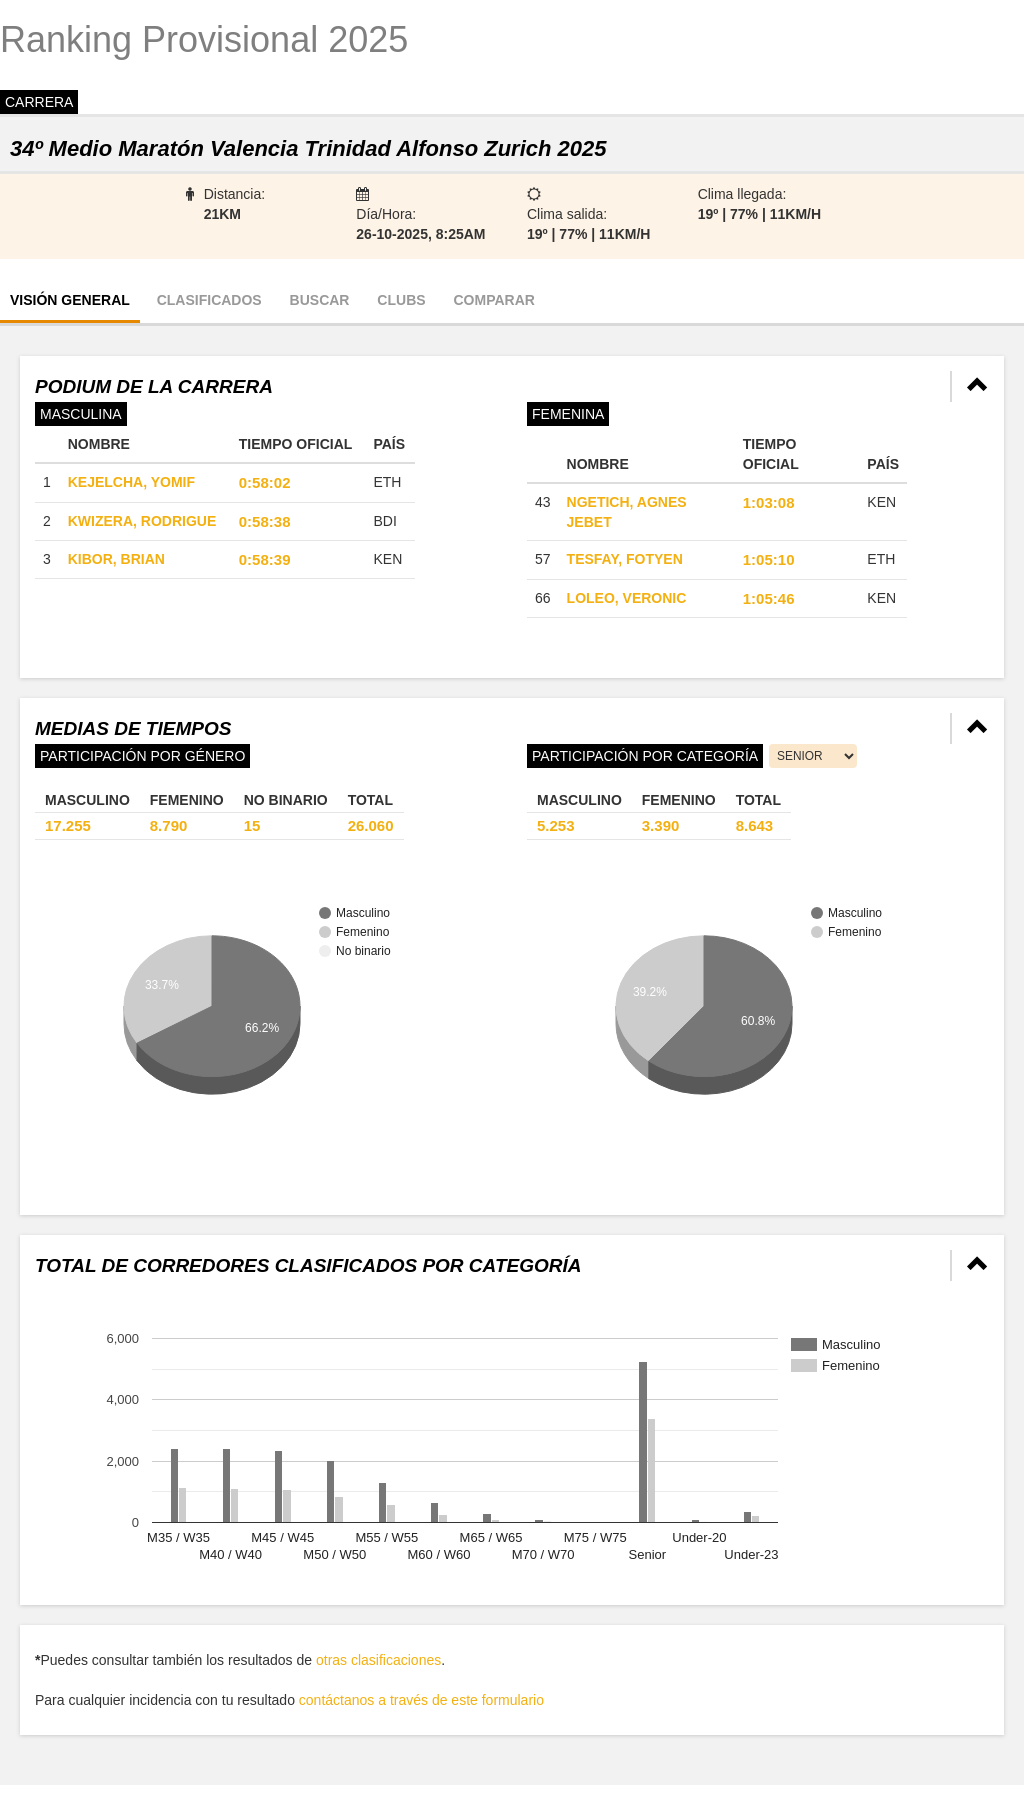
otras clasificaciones (378, 1660)
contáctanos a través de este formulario (421, 1700)
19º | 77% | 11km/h (588, 234)
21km (222, 214)
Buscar (320, 300)
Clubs (401, 300)
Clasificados (209, 300)
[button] (978, 386)
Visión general (70, 300)
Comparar (493, 300)
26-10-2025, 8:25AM (420, 234)
